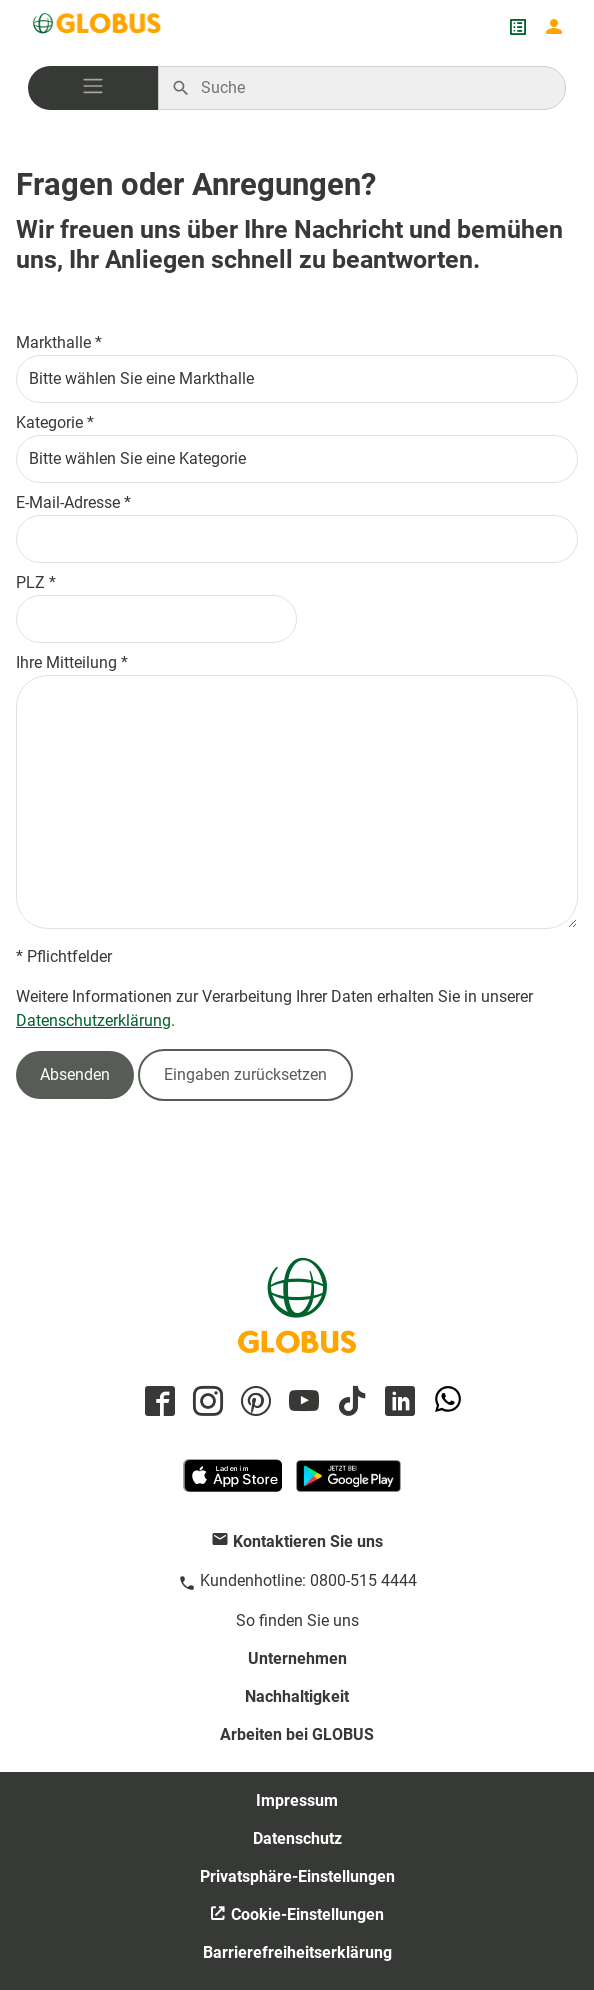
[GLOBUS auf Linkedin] (397, 1402)
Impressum (297, 1800)
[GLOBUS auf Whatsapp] (445, 1402)
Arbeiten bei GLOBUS (297, 1734)
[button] (93, 88)
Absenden (75, 1074)
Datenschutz (297, 1838)
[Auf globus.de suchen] (372, 88)
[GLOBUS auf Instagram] (205, 1402)
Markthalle (53, 342)
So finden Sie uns (297, 1620)
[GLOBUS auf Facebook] (157, 1402)
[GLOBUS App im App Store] (234, 1484)
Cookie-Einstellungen (305, 1914)
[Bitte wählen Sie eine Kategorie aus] (297, 459)
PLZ (30, 582)
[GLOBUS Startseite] (98, 27)
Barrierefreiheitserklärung (297, 1952)
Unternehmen (297, 1658)
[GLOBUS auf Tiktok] (349, 1402)
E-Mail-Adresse (68, 502)
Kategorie (49, 422)
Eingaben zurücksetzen (245, 1074)
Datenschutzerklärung (93, 1020)
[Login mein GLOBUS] (554, 27)
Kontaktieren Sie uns (308, 1541)
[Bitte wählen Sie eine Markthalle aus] (297, 379)
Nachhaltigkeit (297, 1696)
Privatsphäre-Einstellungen (297, 1876)
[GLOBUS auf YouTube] (301, 1402)
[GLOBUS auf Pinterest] (253, 1402)
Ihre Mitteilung (66, 662)
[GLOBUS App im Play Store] (348, 1484)
